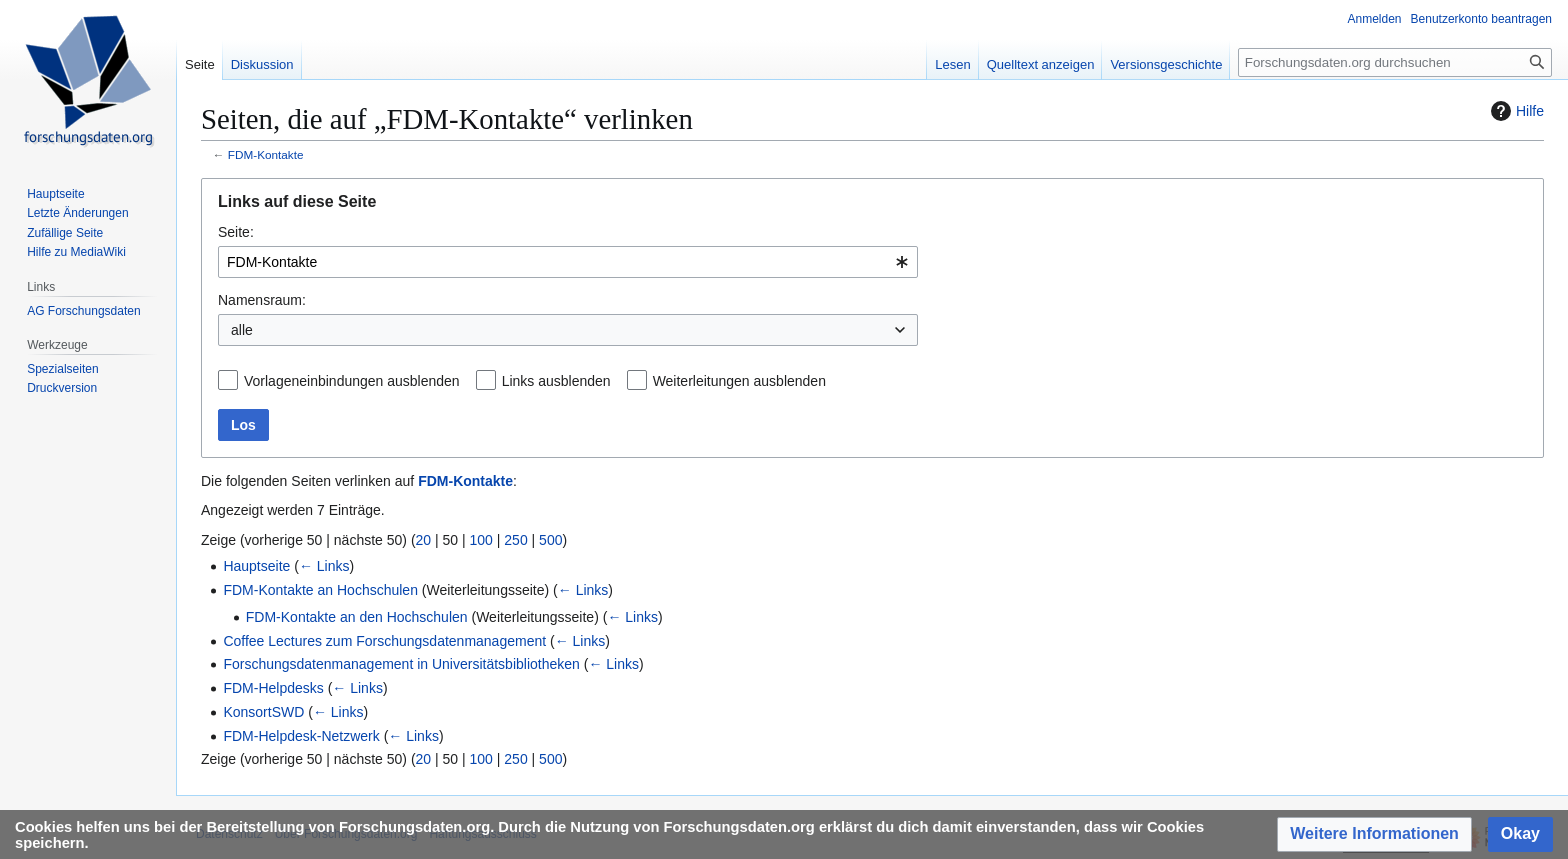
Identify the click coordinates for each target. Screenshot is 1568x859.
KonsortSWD (263, 712)
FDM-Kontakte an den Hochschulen (357, 617)
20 (424, 540)
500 (550, 540)
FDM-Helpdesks (273, 688)
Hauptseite (256, 566)
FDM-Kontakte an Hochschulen (320, 590)
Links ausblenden (556, 381)
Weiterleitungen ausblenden (739, 381)
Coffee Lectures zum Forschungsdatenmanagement (384, 641)
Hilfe (1515, 111)
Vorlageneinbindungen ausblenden (352, 381)
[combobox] (568, 262)
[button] (1374, 834)
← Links (324, 566)
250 (515, 540)
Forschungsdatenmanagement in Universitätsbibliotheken (401, 664)
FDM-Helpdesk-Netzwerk (301, 736)
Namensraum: (262, 300)
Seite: (236, 232)
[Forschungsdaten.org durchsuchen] (1395, 62)
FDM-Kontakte (266, 154)
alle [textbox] (242, 330)
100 (481, 540)
